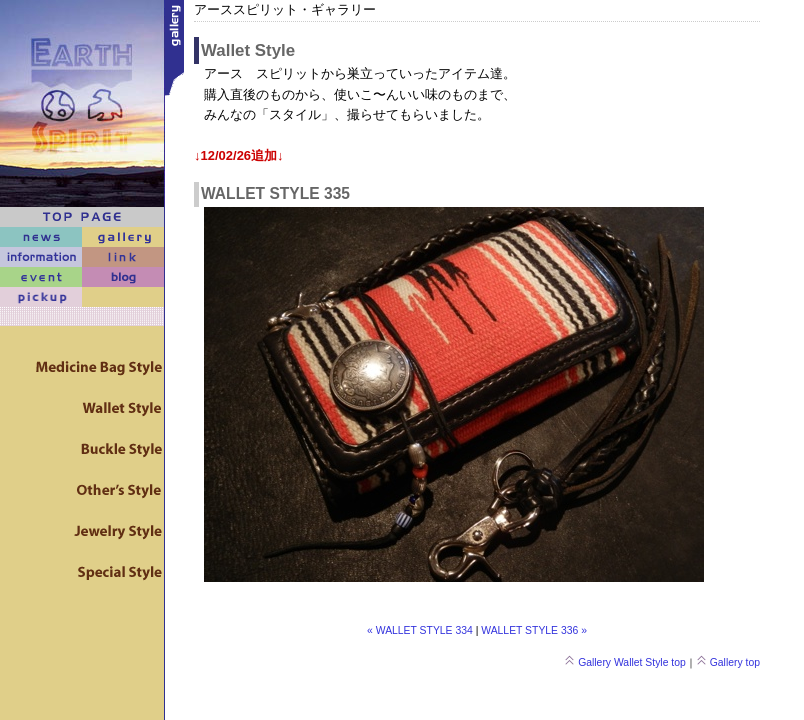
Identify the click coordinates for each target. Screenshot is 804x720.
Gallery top (728, 662)
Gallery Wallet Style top (625, 662)
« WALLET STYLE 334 (420, 630)
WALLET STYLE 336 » (534, 630)
